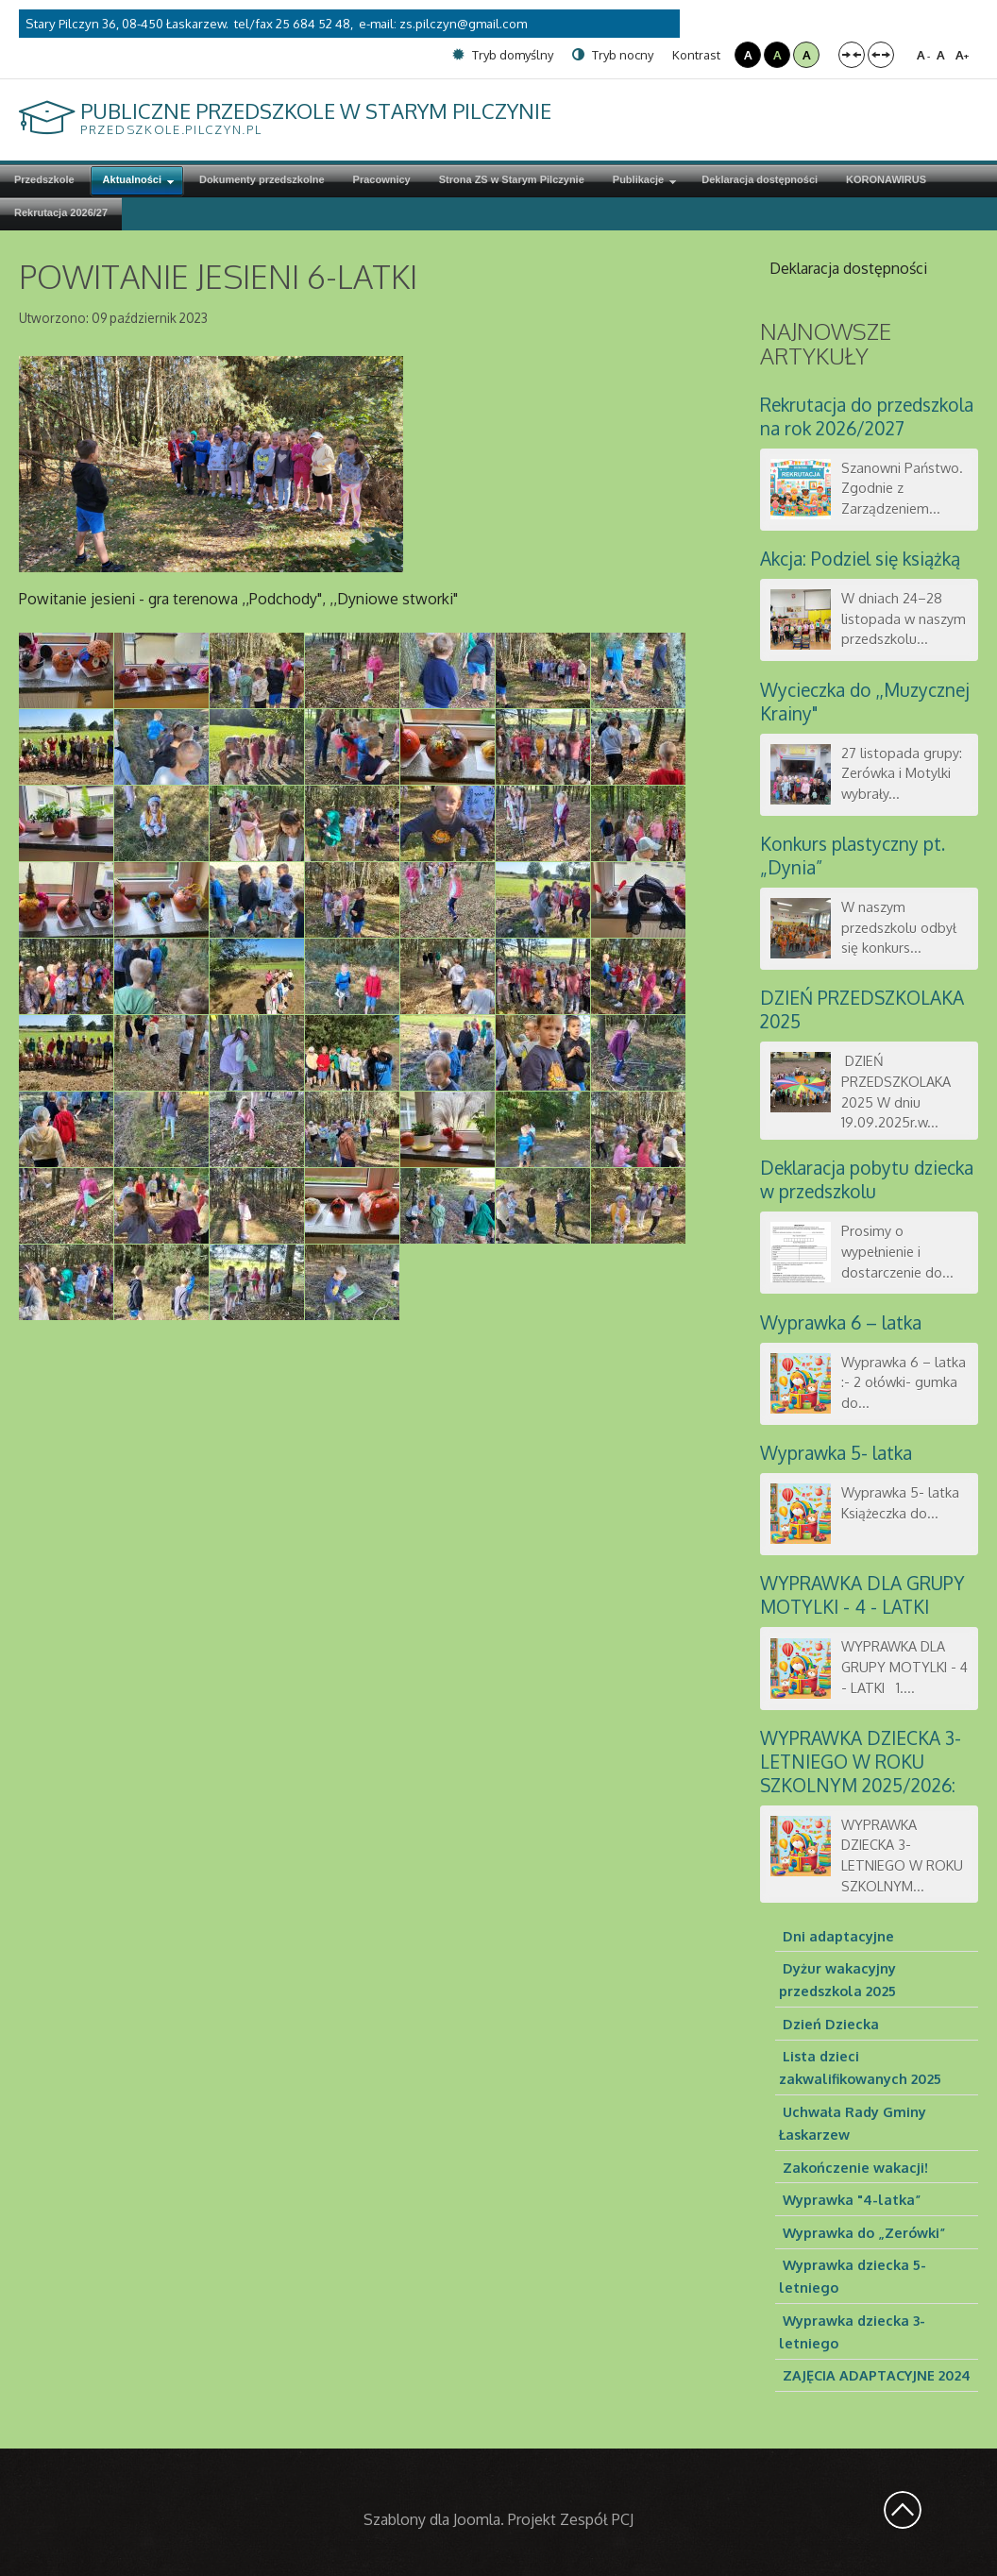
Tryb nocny (612, 55)
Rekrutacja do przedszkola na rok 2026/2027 (866, 416)
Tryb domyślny (502, 55)
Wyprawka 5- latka (836, 1453)
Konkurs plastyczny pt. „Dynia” (852, 855)
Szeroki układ (880, 55)
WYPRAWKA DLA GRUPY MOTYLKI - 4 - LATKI (862, 1594)
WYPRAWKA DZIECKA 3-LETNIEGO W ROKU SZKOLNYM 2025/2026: (860, 1761)
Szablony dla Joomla (431, 2519)
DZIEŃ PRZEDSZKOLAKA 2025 (862, 1009)
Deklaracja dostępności (848, 268)
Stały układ (851, 55)
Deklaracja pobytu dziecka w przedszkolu (866, 1179)
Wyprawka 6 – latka (840, 1322)
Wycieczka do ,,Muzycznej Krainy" (865, 701)
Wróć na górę (902, 2510)
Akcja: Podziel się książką (860, 558)
